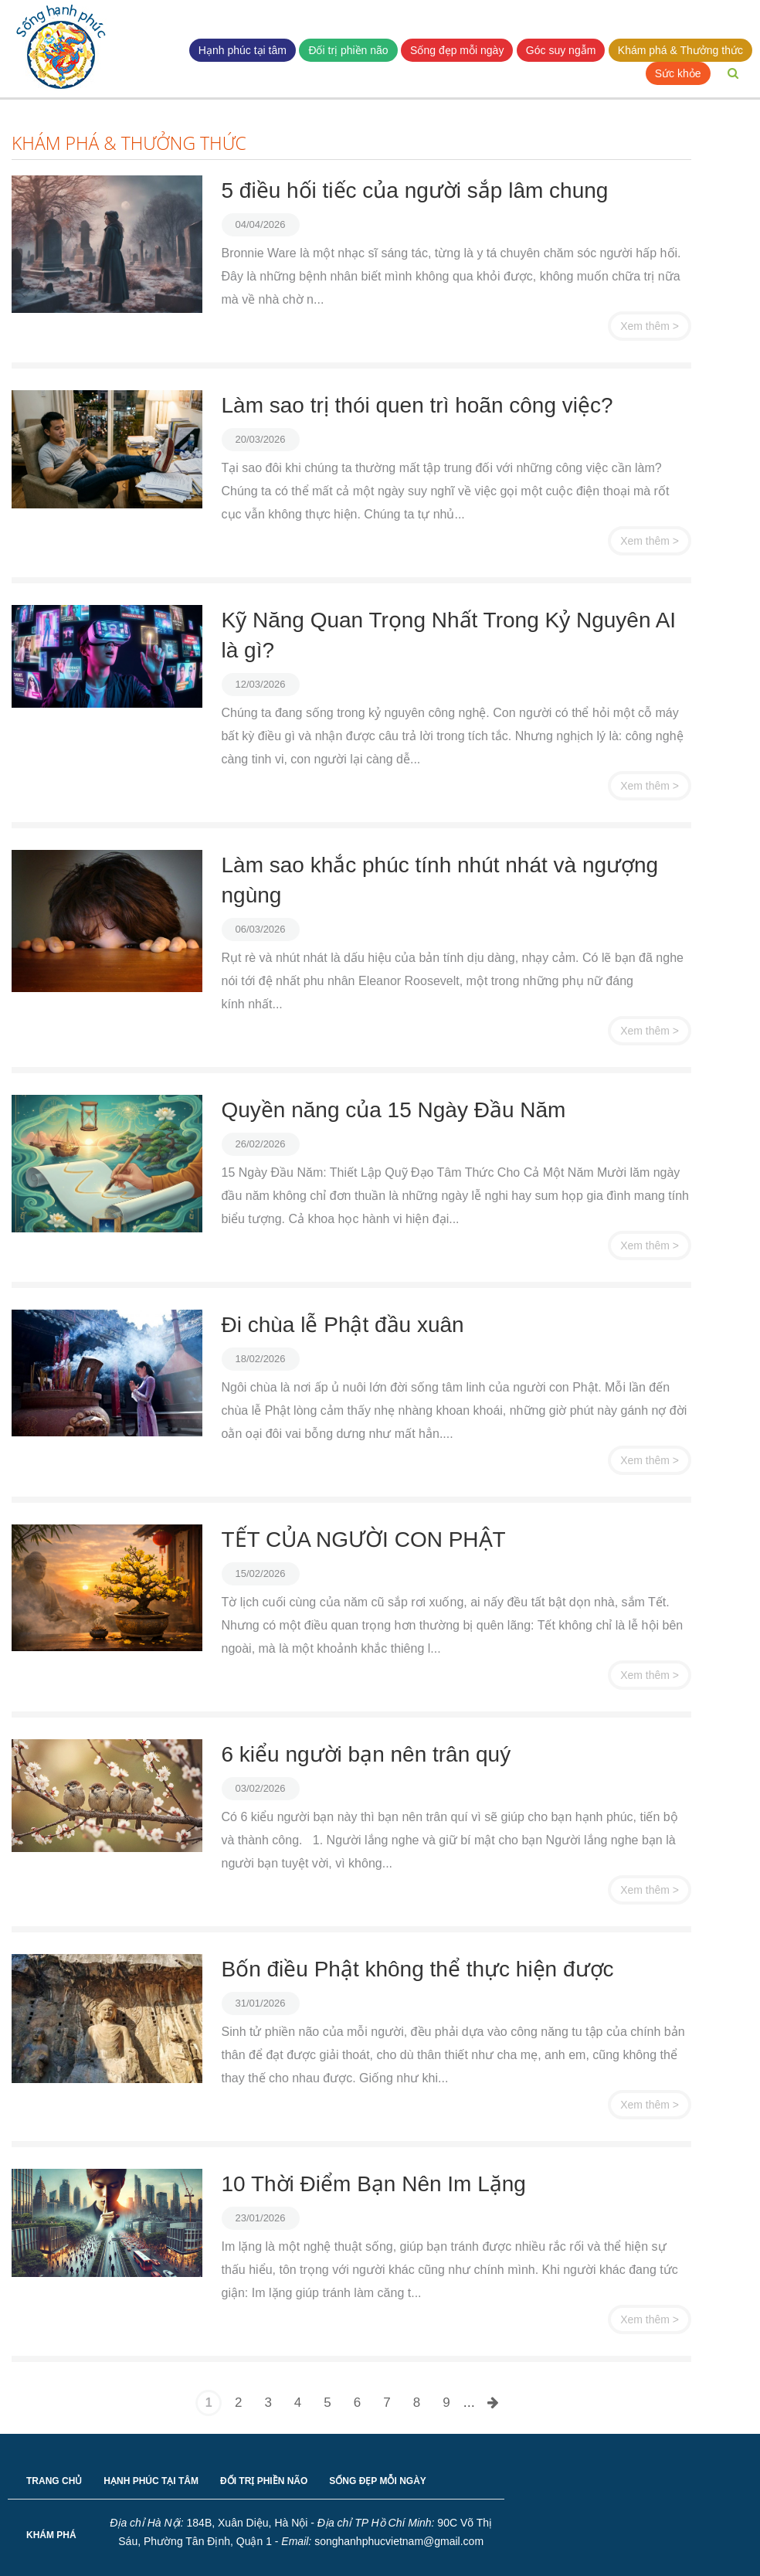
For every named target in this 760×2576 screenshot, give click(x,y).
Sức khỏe (678, 73)
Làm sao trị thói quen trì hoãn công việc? (417, 405)
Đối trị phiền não (348, 50)
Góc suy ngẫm (560, 50)
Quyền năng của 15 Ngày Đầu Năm (394, 1110)
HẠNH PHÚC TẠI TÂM (150, 2481)
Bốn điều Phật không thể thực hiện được (418, 1969)
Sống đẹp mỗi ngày (457, 50)
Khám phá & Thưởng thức (680, 50)
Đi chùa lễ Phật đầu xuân (343, 1325)
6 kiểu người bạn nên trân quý (366, 1754)
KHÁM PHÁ (51, 2535)
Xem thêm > (649, 326)
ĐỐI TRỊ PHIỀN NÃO (263, 2481)
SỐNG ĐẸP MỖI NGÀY (377, 2481)
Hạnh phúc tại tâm (242, 50)
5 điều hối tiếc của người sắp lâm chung (415, 190)
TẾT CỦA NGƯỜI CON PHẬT (364, 1539)
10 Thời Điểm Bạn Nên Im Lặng (374, 2184)
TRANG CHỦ (54, 2481)
